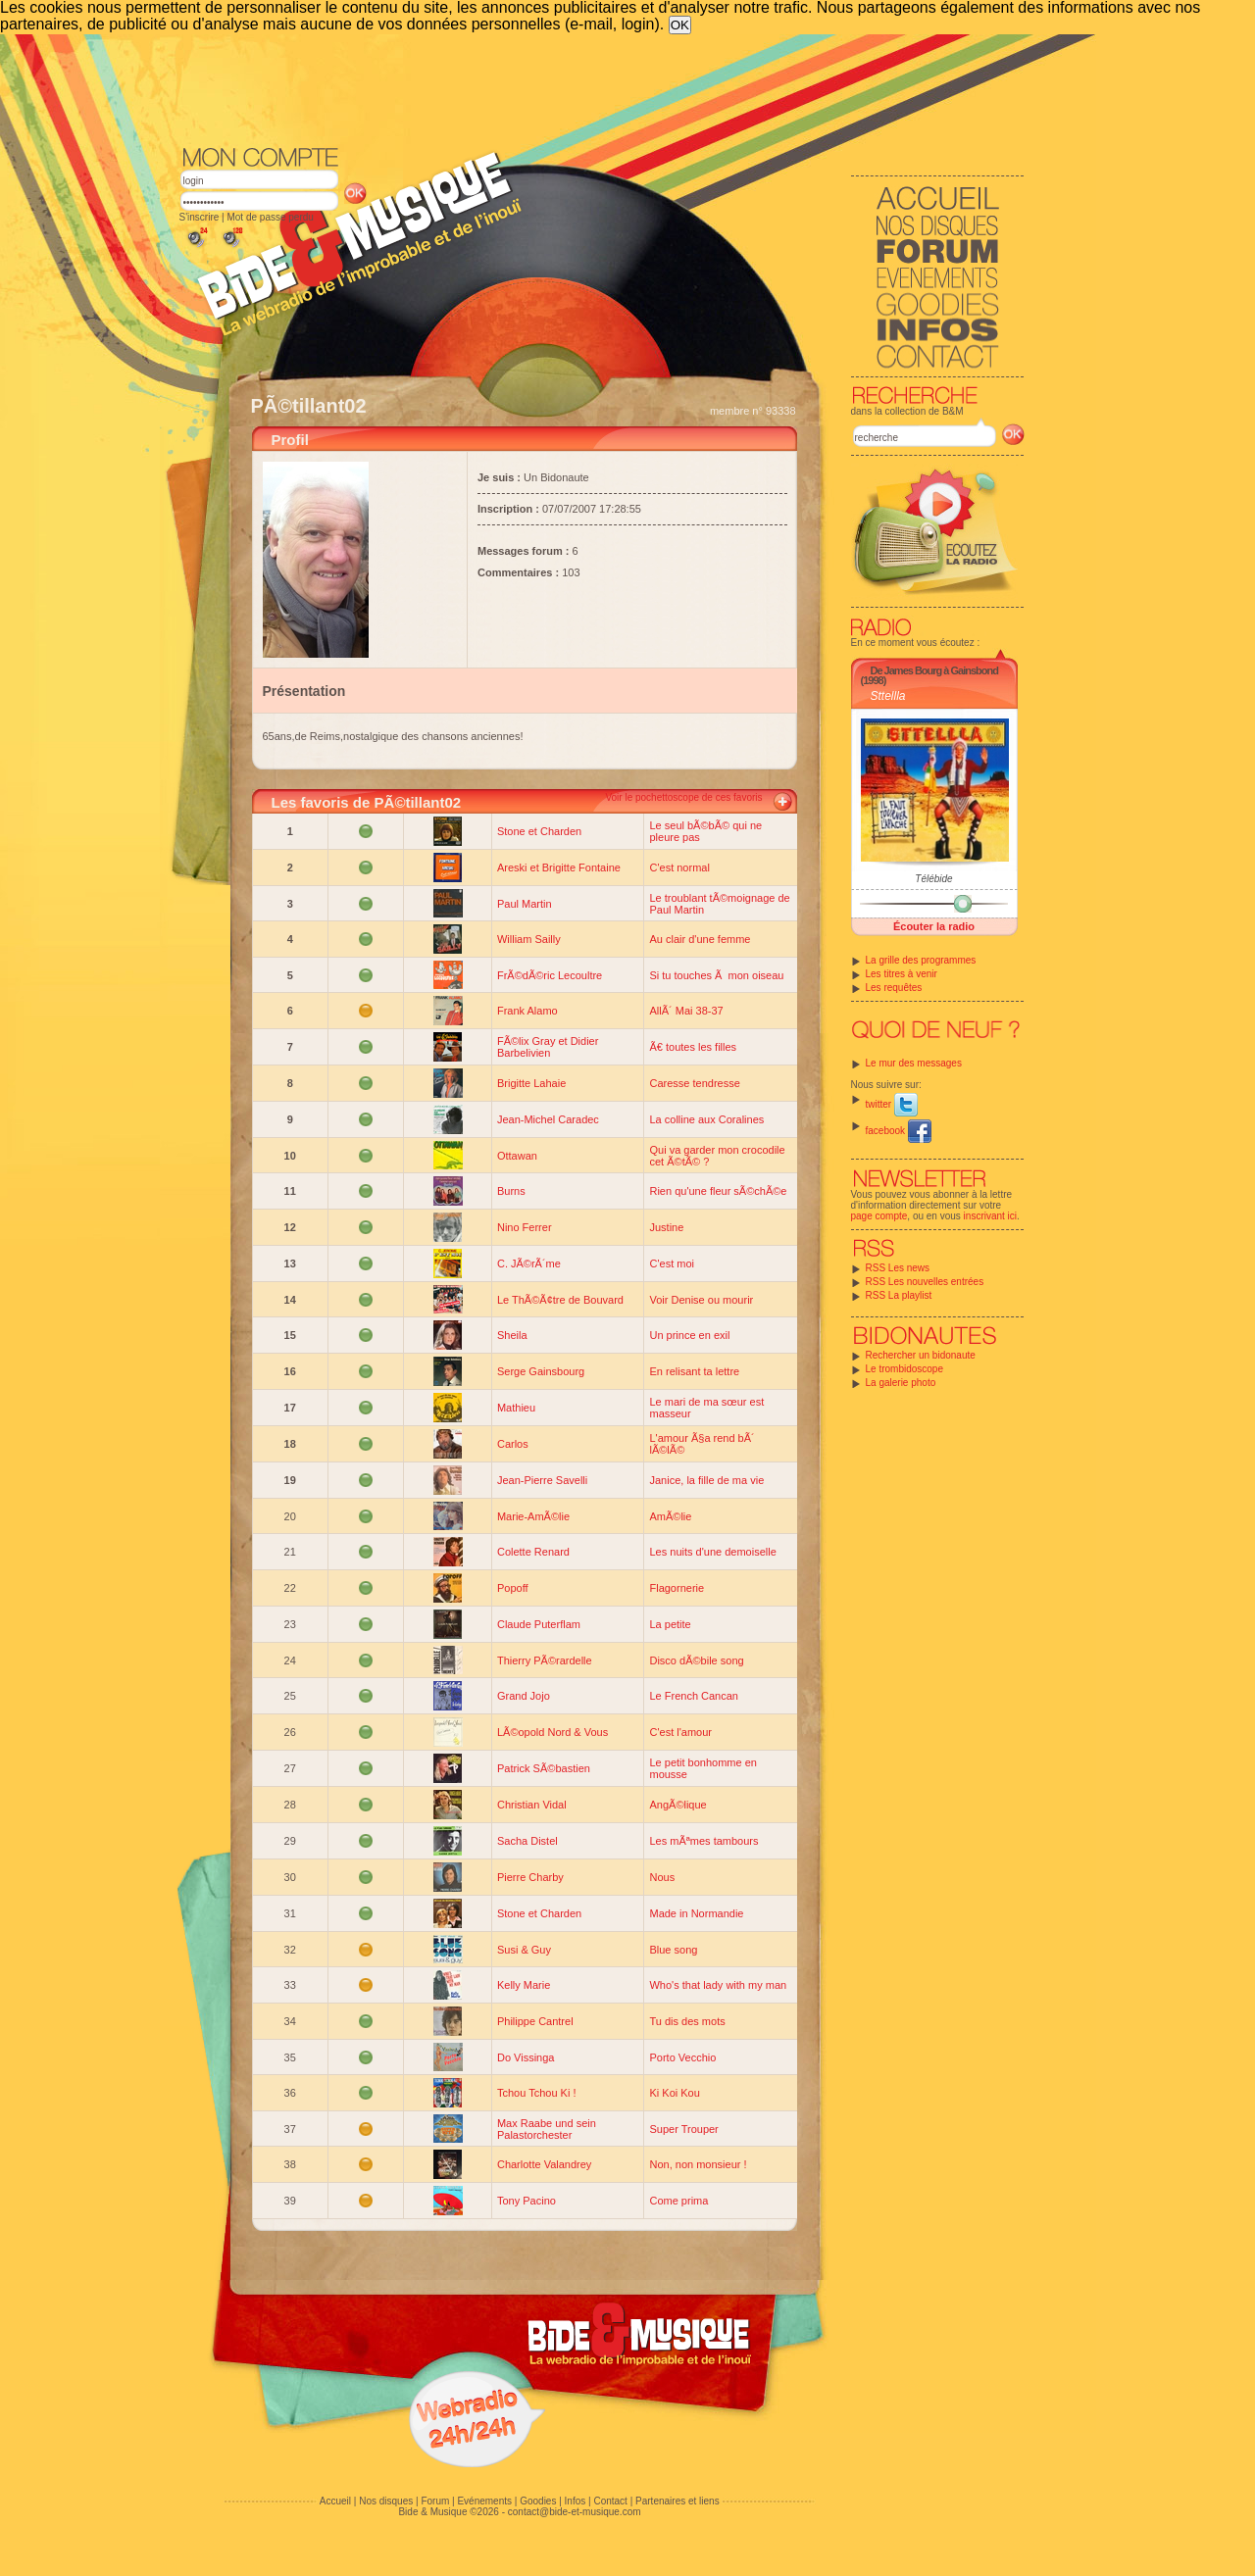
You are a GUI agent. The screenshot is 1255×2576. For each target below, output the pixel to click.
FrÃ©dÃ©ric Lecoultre (549, 975)
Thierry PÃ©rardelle (544, 1660)
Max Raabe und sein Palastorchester (546, 2129)
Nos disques (386, 2501)
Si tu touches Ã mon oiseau (716, 975)
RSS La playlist (899, 1295)
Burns (511, 1191)
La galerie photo (901, 1382)
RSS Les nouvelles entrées (925, 1281)
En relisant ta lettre (694, 1371)
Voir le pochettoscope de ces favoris (683, 797)
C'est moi (671, 1263)
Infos (575, 2501)
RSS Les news (898, 1268)
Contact (610, 2501)
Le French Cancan (693, 1696)
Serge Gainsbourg (540, 1371)
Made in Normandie (696, 1913)
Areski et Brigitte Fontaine (559, 867)
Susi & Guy (524, 1950)
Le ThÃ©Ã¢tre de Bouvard (560, 1300)
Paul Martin (524, 904)
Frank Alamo (527, 1010)
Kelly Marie (523, 1985)
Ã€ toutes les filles (692, 1047)
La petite (669, 1624)
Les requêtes (894, 987)
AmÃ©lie (670, 1516)
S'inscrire (199, 217)
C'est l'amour (680, 1732)
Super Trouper (683, 2129)
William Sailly (529, 939)
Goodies (538, 2501)
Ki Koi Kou (674, 2093)
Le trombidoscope (905, 1368)
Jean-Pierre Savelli (542, 1480)
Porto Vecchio (682, 2057)
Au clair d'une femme (699, 939)
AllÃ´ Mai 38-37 (686, 1010)
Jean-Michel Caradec (548, 1119)
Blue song (673, 1950)
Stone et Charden (539, 831)
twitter (892, 1104)
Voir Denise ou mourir (701, 1300)
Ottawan (517, 1156)
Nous (662, 1877)
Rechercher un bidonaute (921, 1355)
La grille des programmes (921, 960)
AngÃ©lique (677, 1804)
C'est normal (679, 867)
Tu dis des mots (687, 2021)
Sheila (512, 1335)
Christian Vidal (532, 1804)
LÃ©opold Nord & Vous (552, 1732)
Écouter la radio (934, 926)
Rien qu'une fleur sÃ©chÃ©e (717, 1191)
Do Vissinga (526, 2057)
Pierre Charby (530, 1877)
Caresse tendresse (694, 1083)
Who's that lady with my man (717, 1985)
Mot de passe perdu (269, 217)
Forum (435, 2501)
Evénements (484, 2501)
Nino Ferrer (524, 1227)
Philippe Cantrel (535, 2021)
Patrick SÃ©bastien (543, 1768)
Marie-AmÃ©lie (533, 1516)
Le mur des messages (914, 1063)
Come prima (678, 2200)
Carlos (512, 1444)
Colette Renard (533, 1552)
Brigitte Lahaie (531, 1083)
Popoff (512, 1588)
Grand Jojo (523, 1696)
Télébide (933, 878)
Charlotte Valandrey (544, 2164)
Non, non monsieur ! (697, 2164)
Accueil (335, 2501)
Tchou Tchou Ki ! (537, 2093)
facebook (898, 1130)
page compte (879, 1216)
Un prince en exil (689, 1335)
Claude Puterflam (538, 1624)
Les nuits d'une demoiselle (712, 1552)
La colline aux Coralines (706, 1119)
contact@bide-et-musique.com (574, 2511)
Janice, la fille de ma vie (706, 1480)
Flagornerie (676, 1588)
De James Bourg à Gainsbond (934, 670)
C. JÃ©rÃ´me (529, 1263)
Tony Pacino (526, 2200)
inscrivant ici (990, 1216)
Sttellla (888, 696)
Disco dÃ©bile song (696, 1660)
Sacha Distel (527, 1841)
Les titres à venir (901, 973)
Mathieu (516, 1407)
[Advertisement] (602, 88)
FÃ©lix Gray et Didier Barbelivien (547, 1047)
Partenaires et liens (677, 2501)
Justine (666, 1227)
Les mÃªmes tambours (703, 1841)
